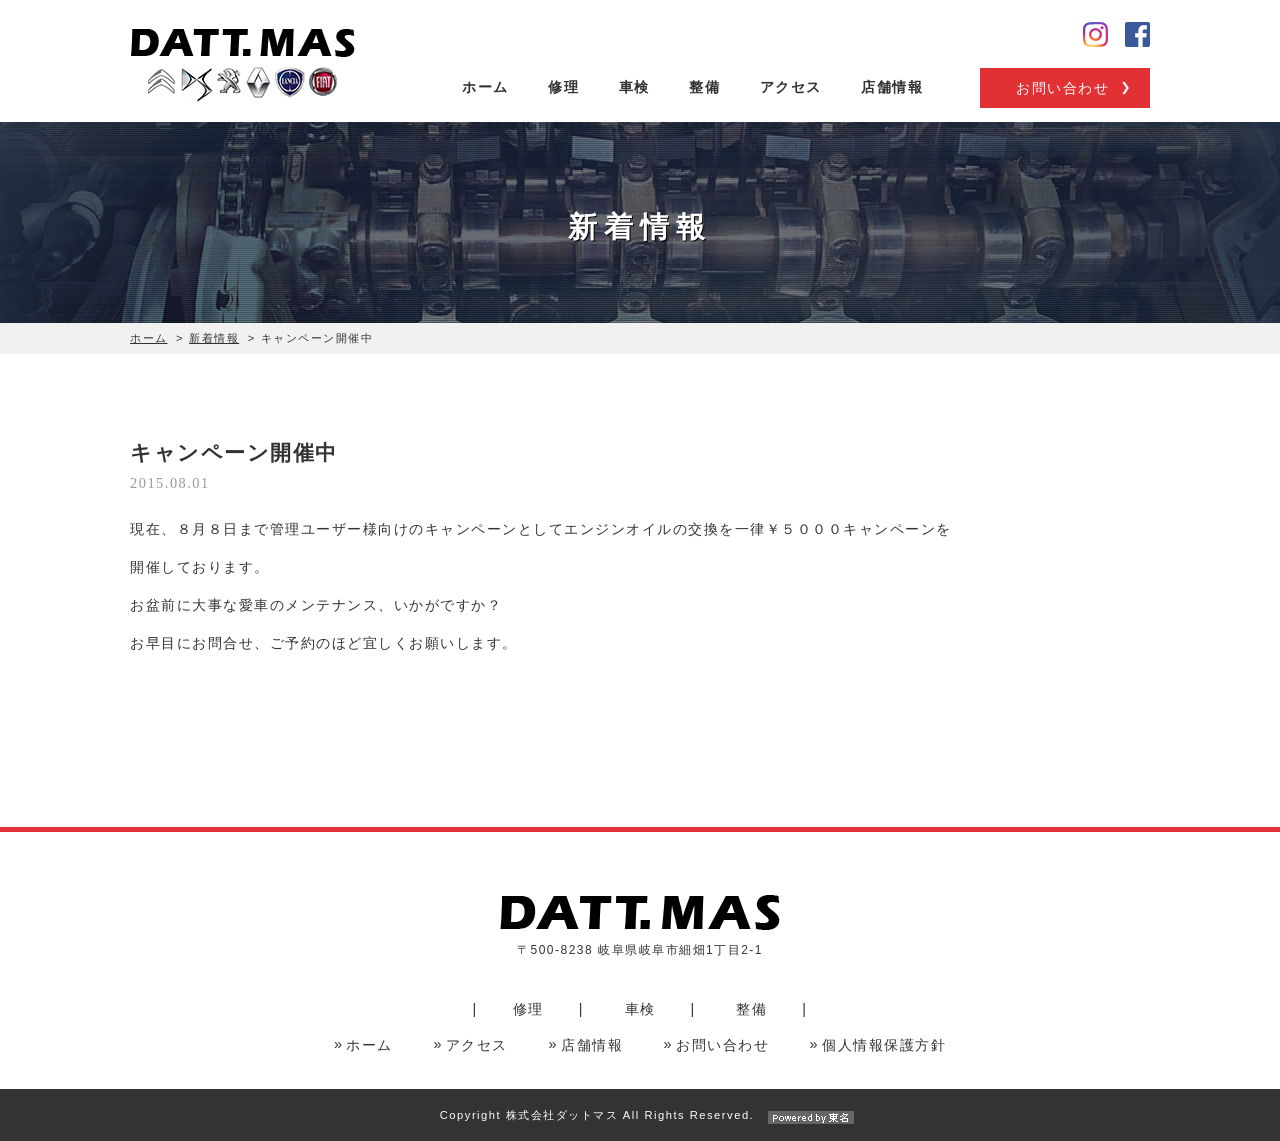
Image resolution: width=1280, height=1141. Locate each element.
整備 (704, 87)
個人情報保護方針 (884, 1045)
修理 (563, 87)
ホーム (485, 87)
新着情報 (214, 338)
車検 (634, 87)
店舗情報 (892, 87)
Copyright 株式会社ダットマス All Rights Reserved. (640, 1115)
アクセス (791, 87)
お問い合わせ (1062, 88)
